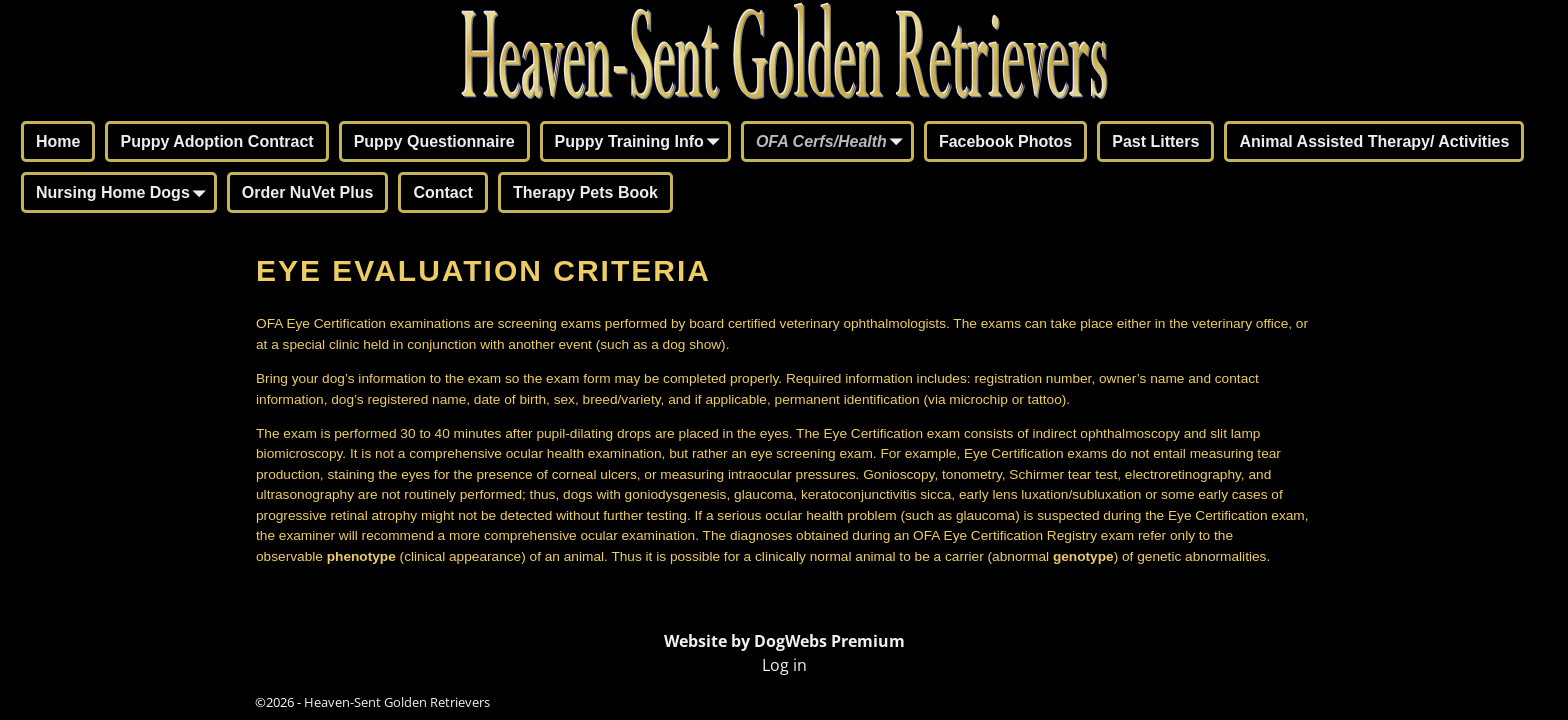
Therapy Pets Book (585, 192)
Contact (443, 192)
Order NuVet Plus (308, 192)
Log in (784, 665)
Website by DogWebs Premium (784, 641)
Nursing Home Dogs (125, 194)
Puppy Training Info (641, 143)
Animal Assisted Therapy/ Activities (1374, 141)
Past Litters (1155, 141)
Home (58, 141)
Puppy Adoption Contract (216, 141)
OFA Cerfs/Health (833, 143)
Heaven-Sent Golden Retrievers (397, 702)
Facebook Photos (1005, 141)
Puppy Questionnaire (434, 141)
